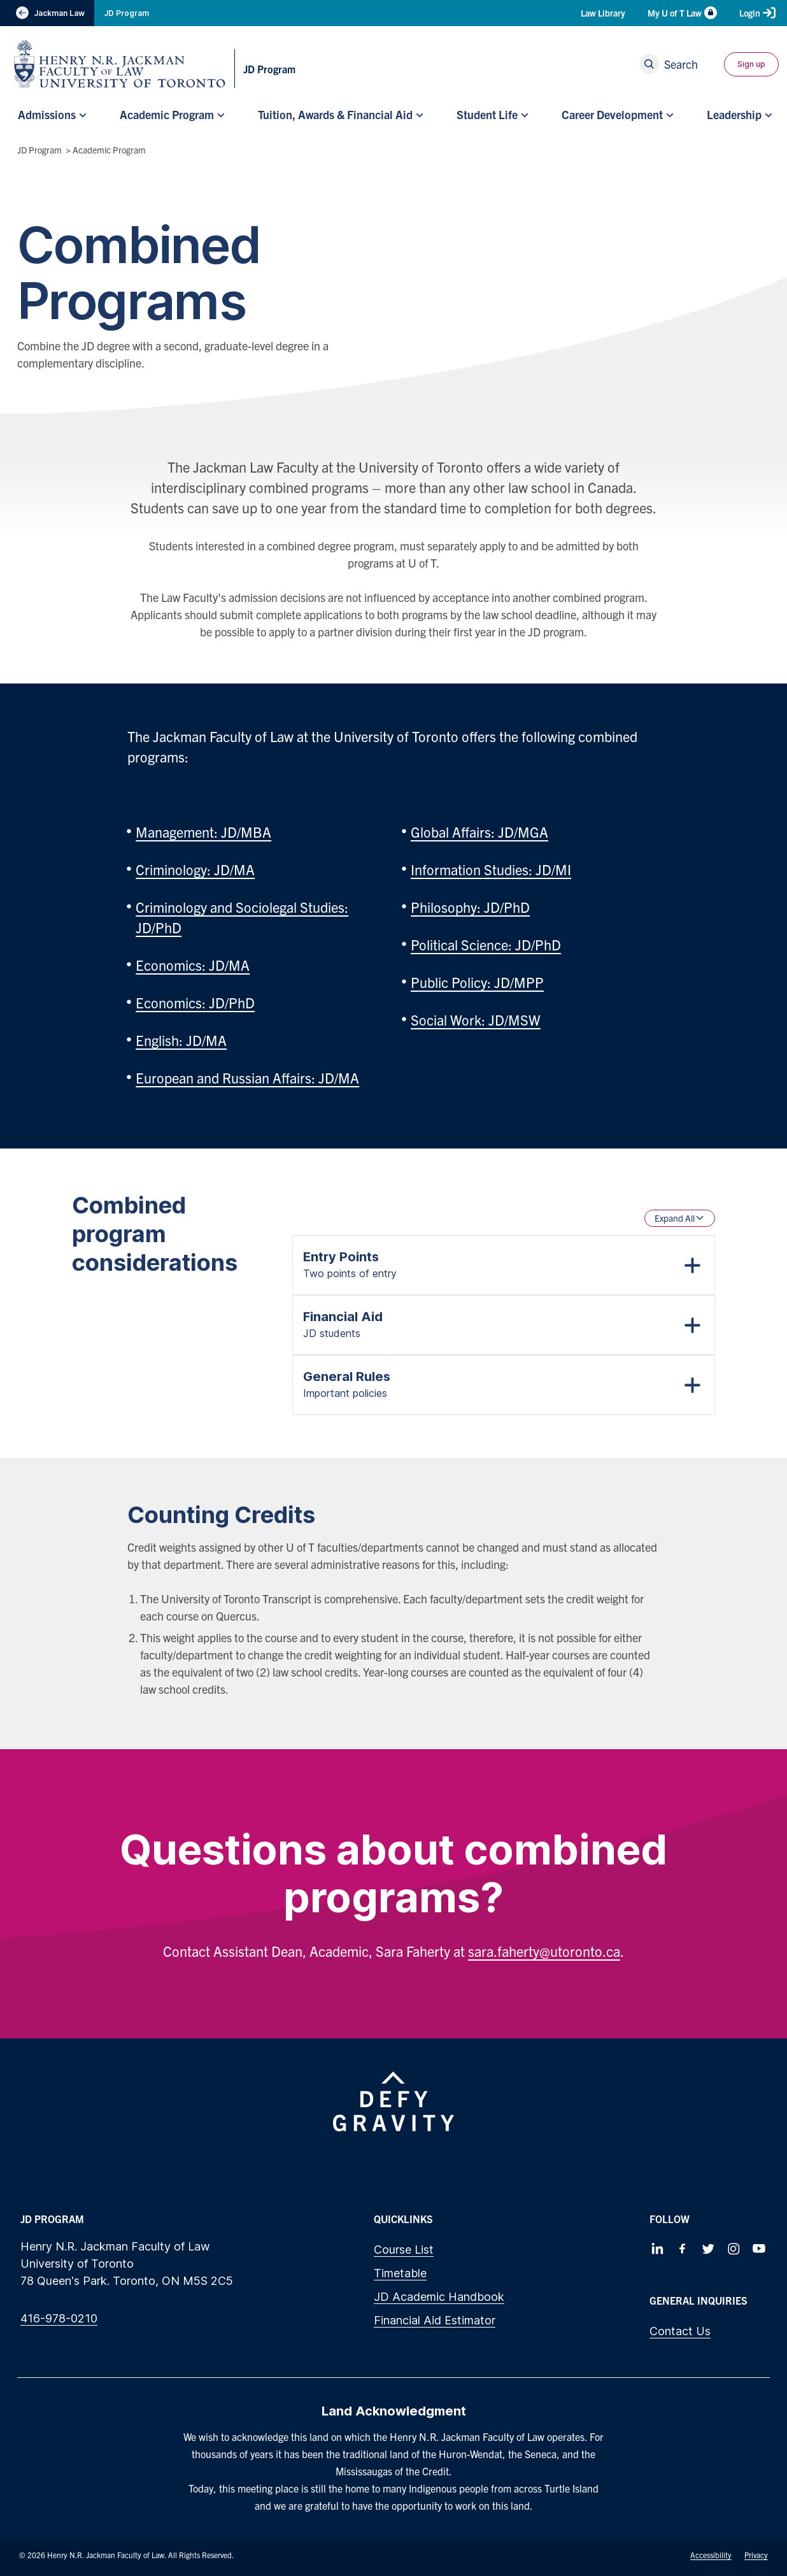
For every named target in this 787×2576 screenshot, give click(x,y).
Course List (404, 2249)
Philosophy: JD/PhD (470, 906)
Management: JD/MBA (203, 831)
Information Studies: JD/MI (491, 869)
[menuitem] (51, 115)
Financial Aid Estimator (434, 2320)
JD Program (126, 13)
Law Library (603, 12)
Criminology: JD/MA (195, 869)
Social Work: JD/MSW (476, 1019)
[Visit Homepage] (119, 64)
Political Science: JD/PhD (486, 944)
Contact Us (680, 2331)
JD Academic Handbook (439, 2296)
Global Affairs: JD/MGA (479, 831)
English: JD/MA (181, 1039)
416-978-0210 (58, 2318)
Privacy (756, 2554)
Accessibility (711, 2554)
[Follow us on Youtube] (759, 2248)
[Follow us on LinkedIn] (657, 2248)
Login (757, 12)
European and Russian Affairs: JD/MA (247, 1077)
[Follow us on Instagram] (733, 2248)
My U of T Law (682, 12)
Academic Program (109, 149)
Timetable (400, 2273)
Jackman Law (47, 13)
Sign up (751, 64)
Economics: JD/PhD (195, 1002)
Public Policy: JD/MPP (477, 982)
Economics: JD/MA (193, 964)
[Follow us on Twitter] (708, 2248)
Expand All (680, 1218)
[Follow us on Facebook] (682, 2248)
